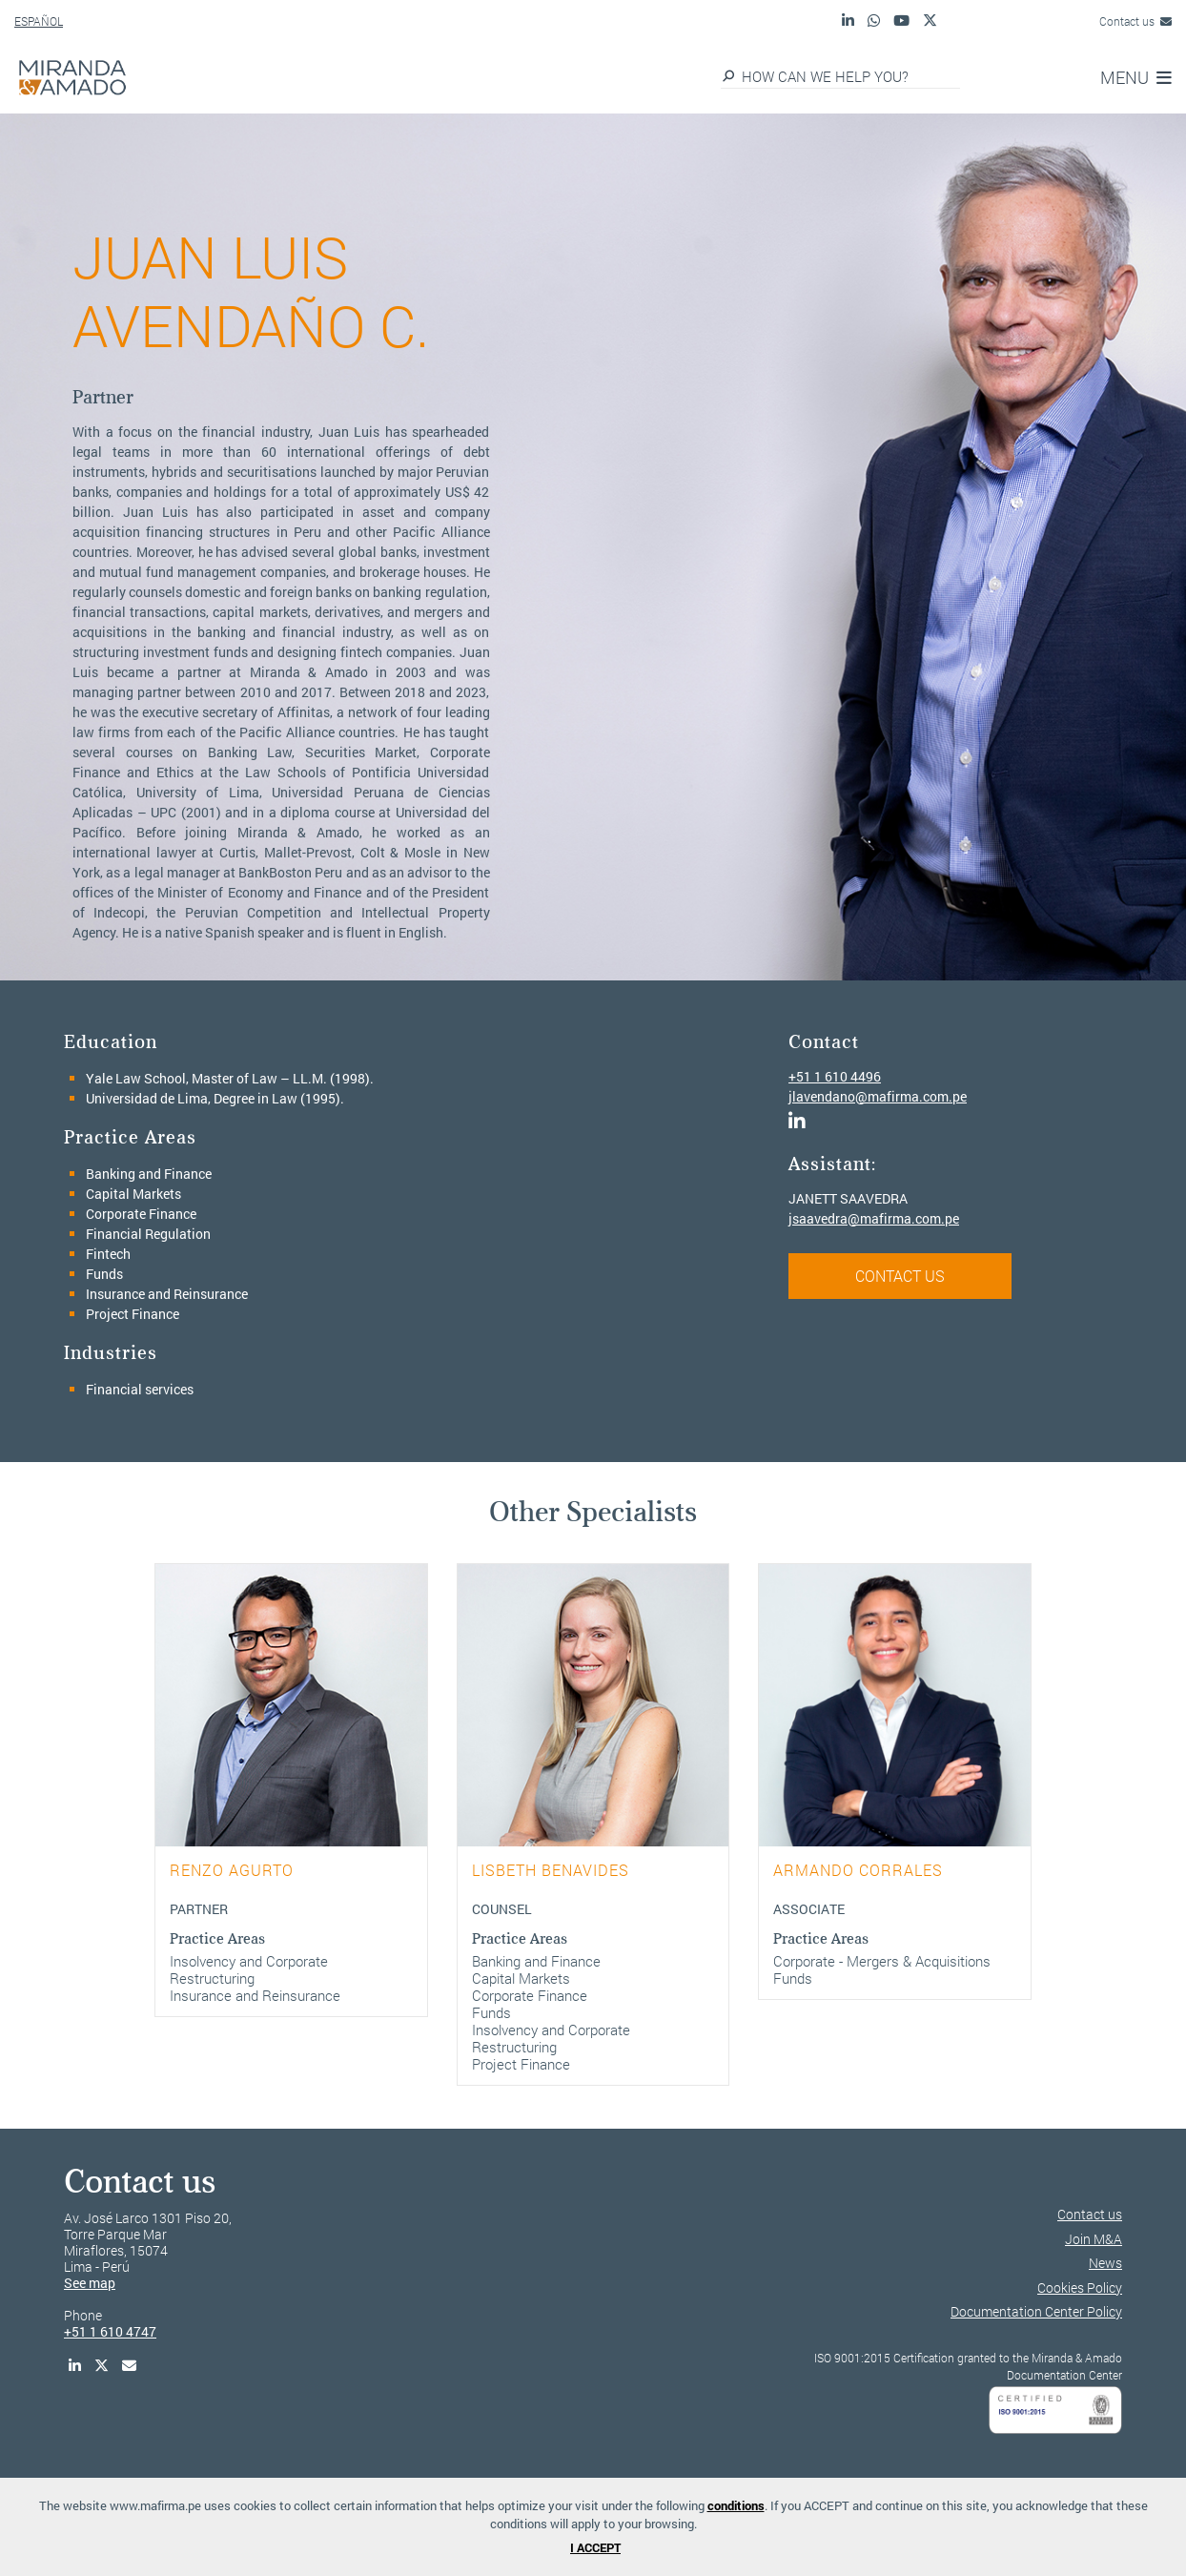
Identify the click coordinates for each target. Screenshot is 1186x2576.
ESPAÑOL (38, 21)
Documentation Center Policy (1036, 2311)
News (1105, 2263)
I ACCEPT (595, 2547)
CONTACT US (900, 1276)
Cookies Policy (1079, 2287)
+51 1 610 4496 (834, 1076)
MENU (1136, 77)
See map (89, 2283)
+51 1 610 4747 (110, 2331)
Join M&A (1093, 2239)
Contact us (1135, 21)
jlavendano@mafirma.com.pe (877, 1096)
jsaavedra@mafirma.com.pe (873, 1218)
